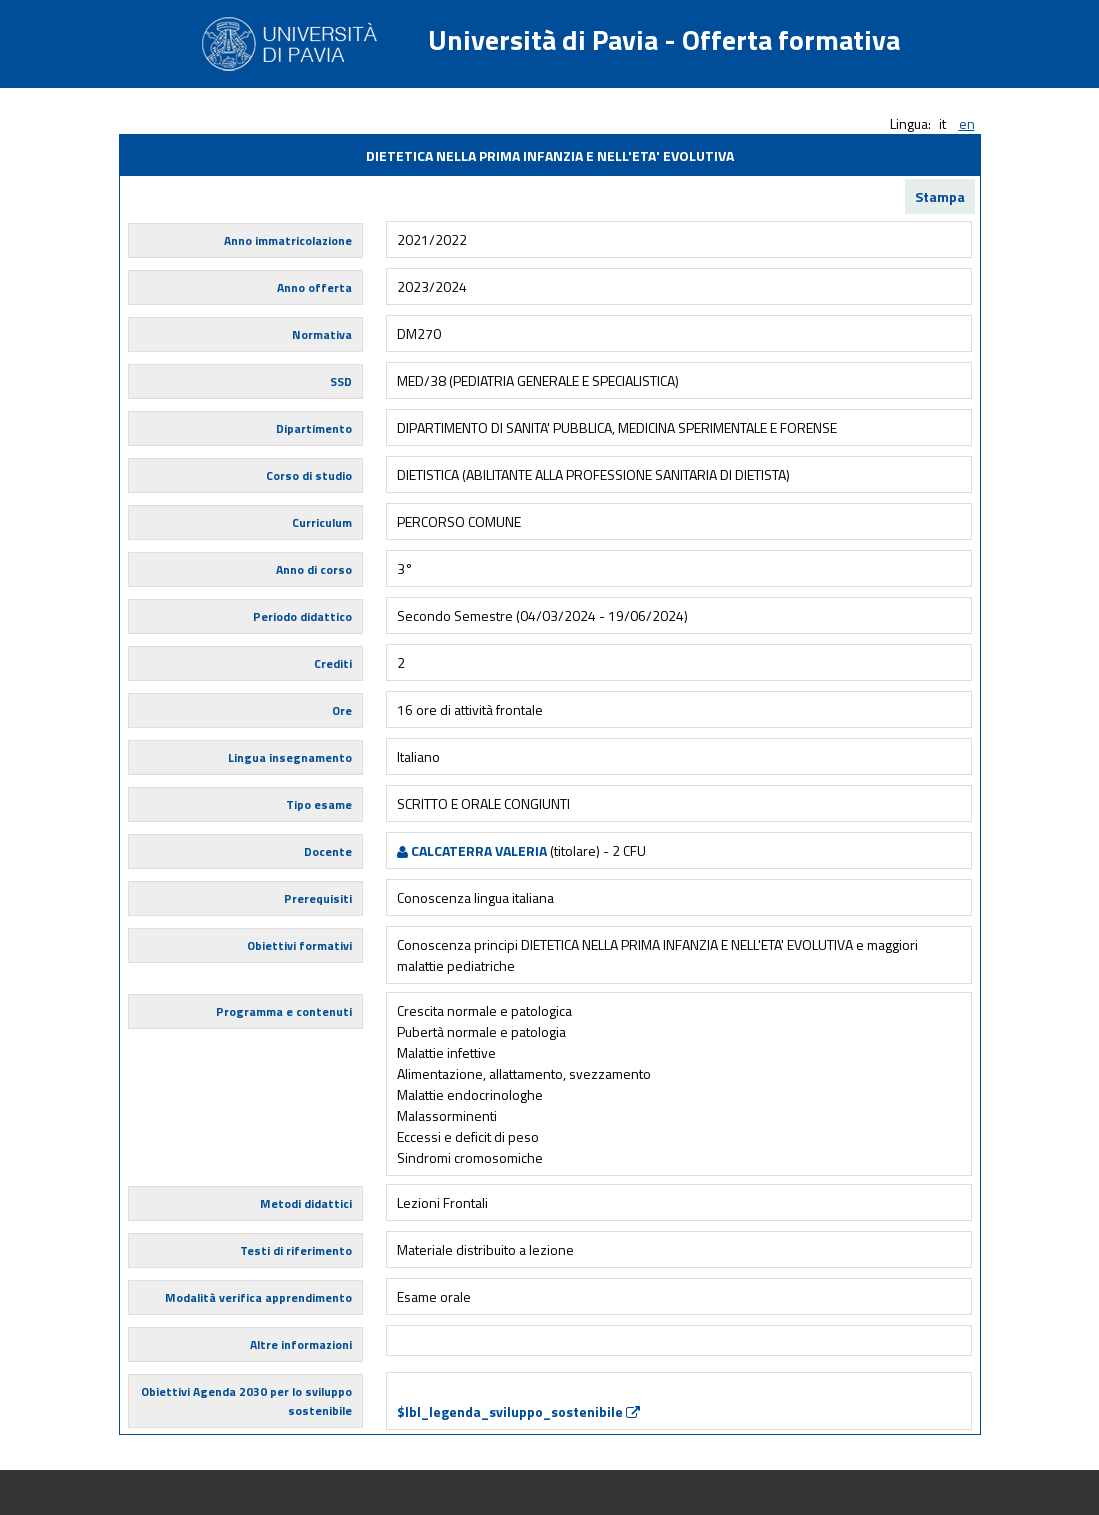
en (967, 123)
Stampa (940, 196)
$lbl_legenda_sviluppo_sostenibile (518, 1411)
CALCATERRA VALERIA (472, 850)
